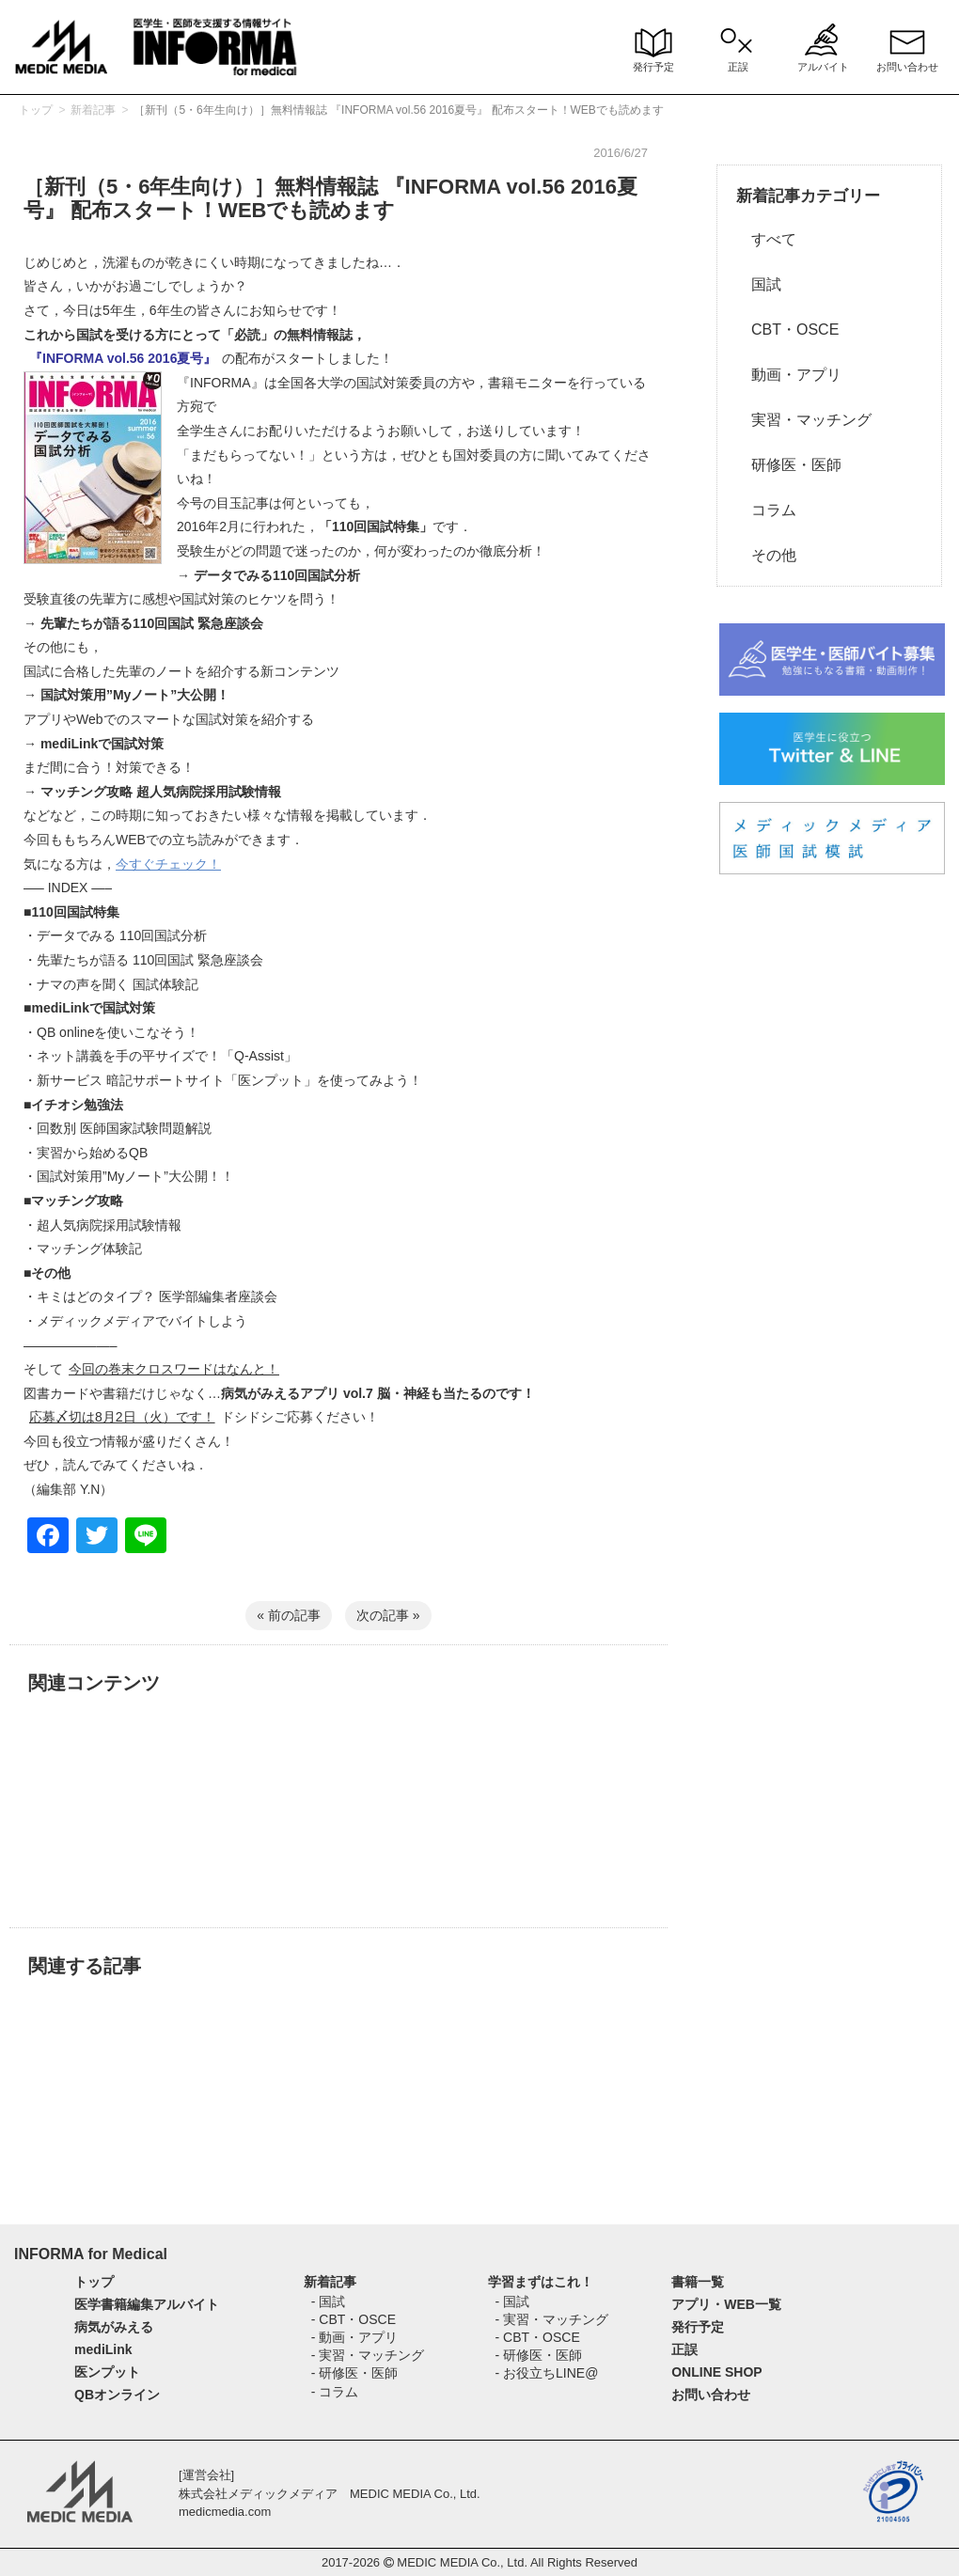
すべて (766, 239)
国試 (758, 284)
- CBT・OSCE (353, 2319)
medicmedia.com (225, 2512)
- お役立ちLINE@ (547, 2372)
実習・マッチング (804, 420)
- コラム (335, 2391)
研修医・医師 (788, 465)
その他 (766, 555)
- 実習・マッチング (368, 2355)
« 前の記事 (289, 1615)
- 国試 (328, 2301)
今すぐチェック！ (168, 864)
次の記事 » (388, 1615)
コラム (766, 510)
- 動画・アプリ (355, 2337)
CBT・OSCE (787, 330)
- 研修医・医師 (355, 2372)
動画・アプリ (788, 375)
